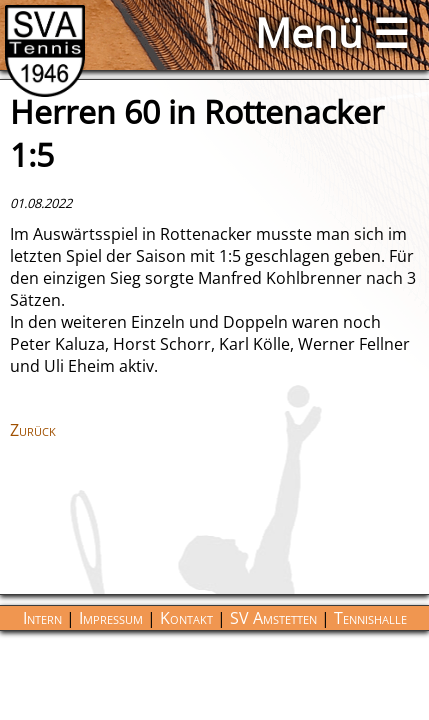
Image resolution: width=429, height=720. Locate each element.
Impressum (111, 618)
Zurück (33, 430)
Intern (42, 618)
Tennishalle (370, 618)
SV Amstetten (273, 618)
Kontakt (186, 618)
